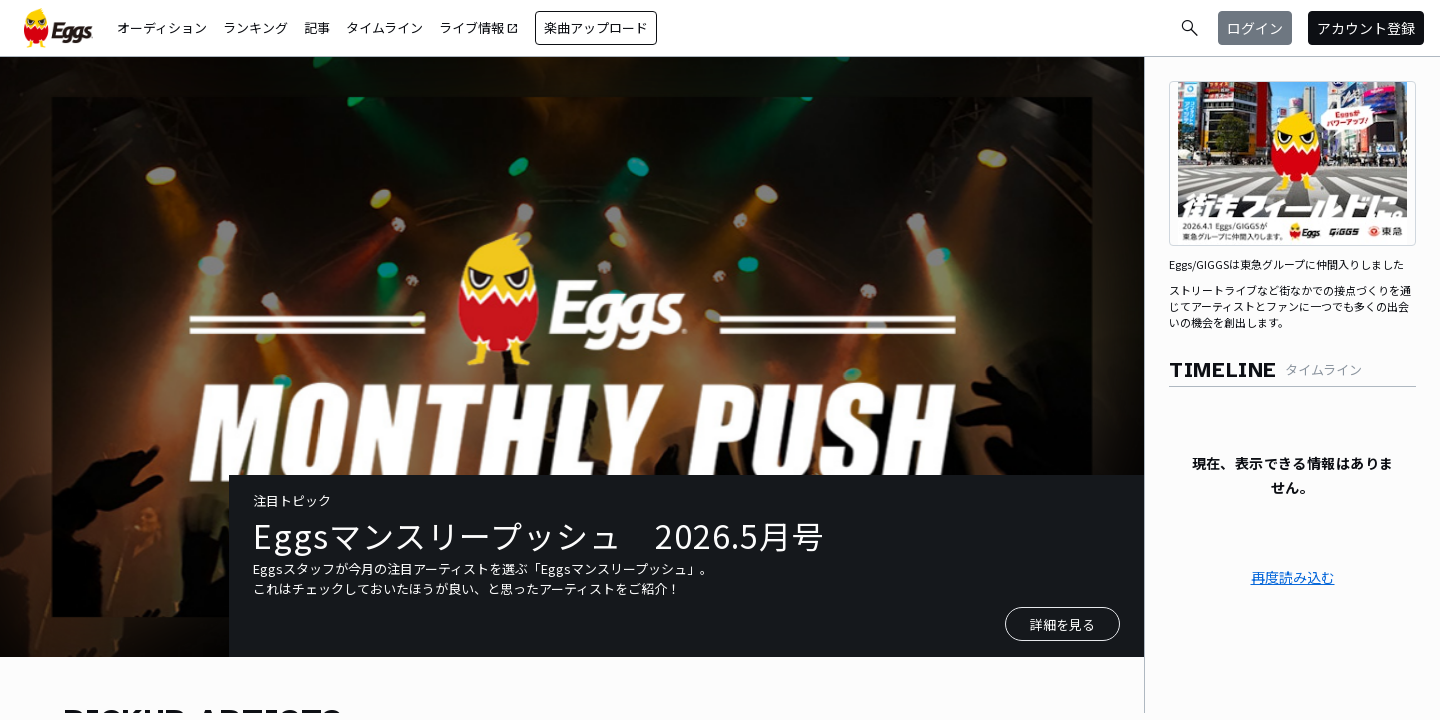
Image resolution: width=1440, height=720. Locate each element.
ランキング (255, 27)
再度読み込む (1293, 577)
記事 (317, 27)
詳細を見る (1062, 624)
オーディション (162, 27)
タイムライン (384, 27)
